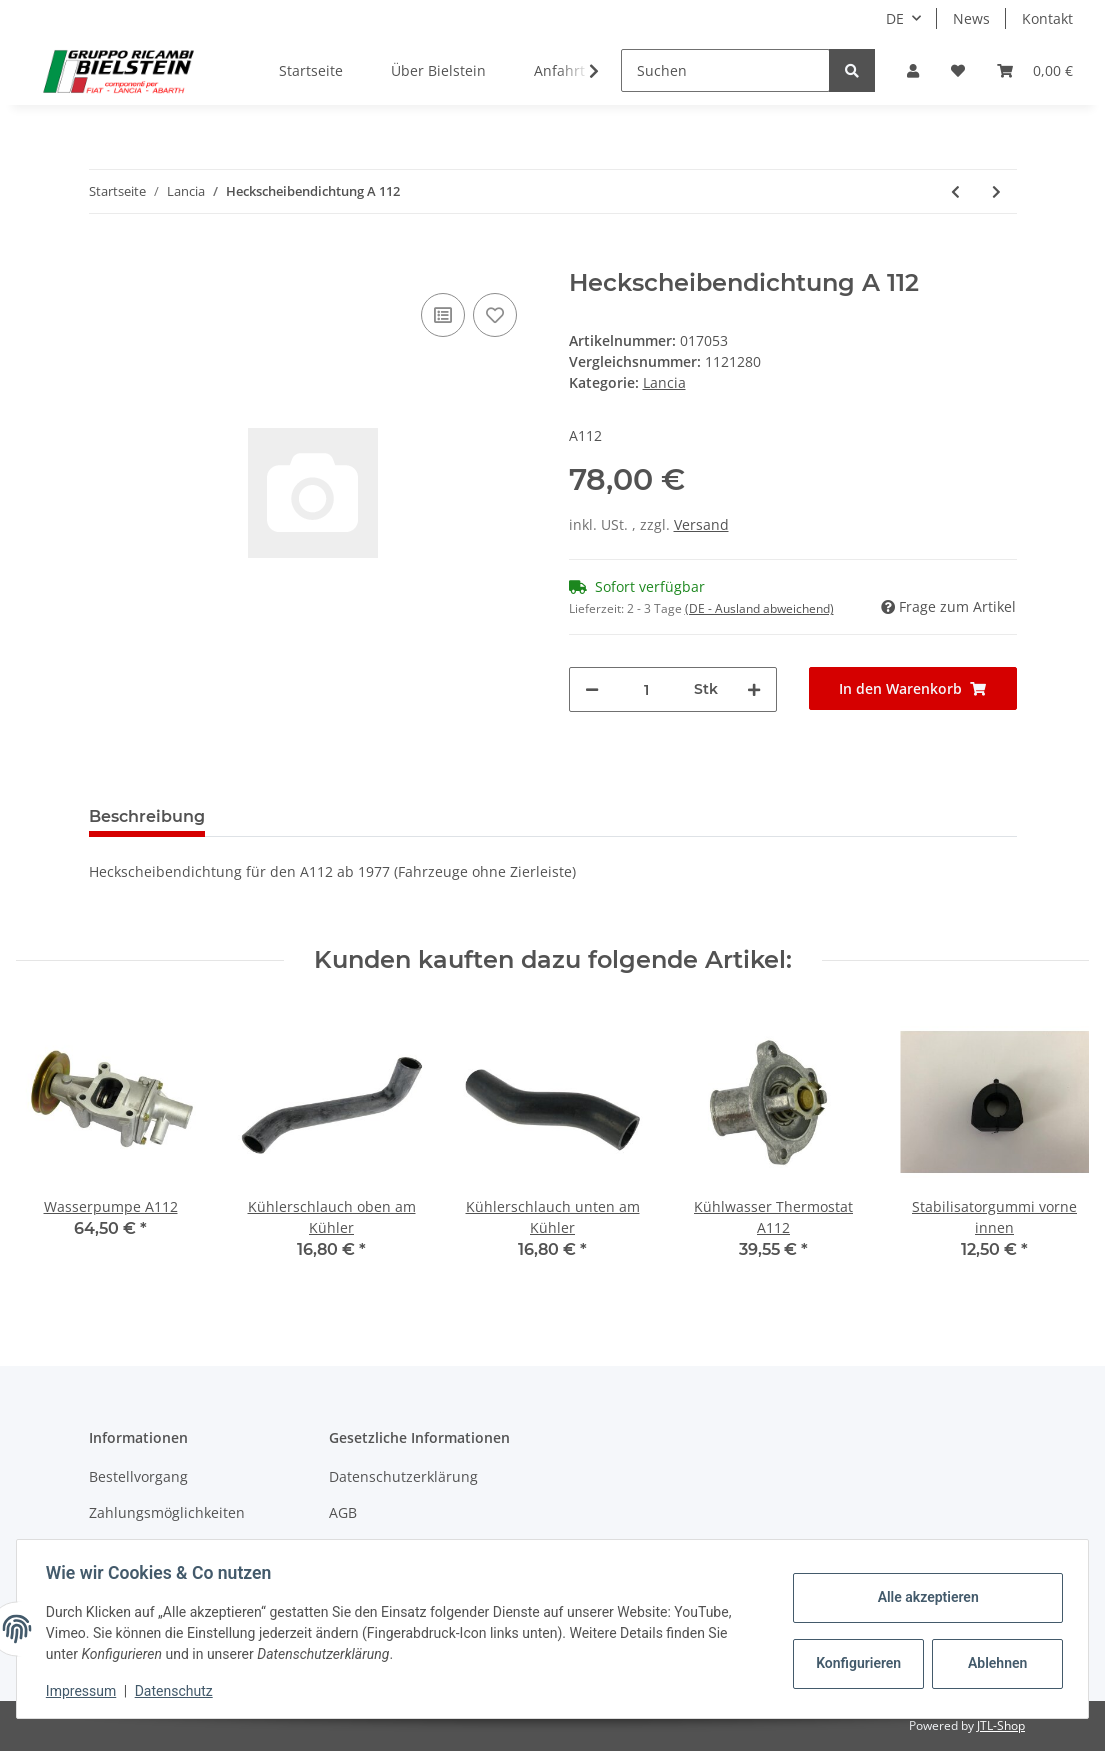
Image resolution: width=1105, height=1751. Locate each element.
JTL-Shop (1001, 1725)
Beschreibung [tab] (147, 816)
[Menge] (646, 689)
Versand (701, 524)
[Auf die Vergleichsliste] (443, 315)
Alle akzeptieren (924, 1597)
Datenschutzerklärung (403, 1476)
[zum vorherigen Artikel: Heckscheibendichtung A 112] (955, 191)
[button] (913, 70)
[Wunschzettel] (958, 70)
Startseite (311, 70)
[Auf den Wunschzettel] (495, 315)
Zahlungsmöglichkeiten (167, 1512)
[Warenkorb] (1035, 70)
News (971, 18)
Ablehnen (994, 1663)
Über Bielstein (438, 70)
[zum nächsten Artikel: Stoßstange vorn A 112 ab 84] (996, 191)
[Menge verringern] (592, 689)
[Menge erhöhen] (754, 689)
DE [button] (895, 18)
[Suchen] (725, 70)
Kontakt (1047, 18)
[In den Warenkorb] (105, 258)
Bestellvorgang (138, 1476)
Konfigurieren (857, 1663)
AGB (343, 1512)
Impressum (84, 1691)
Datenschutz (177, 1691)
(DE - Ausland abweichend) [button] (759, 608)
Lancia (664, 382)
